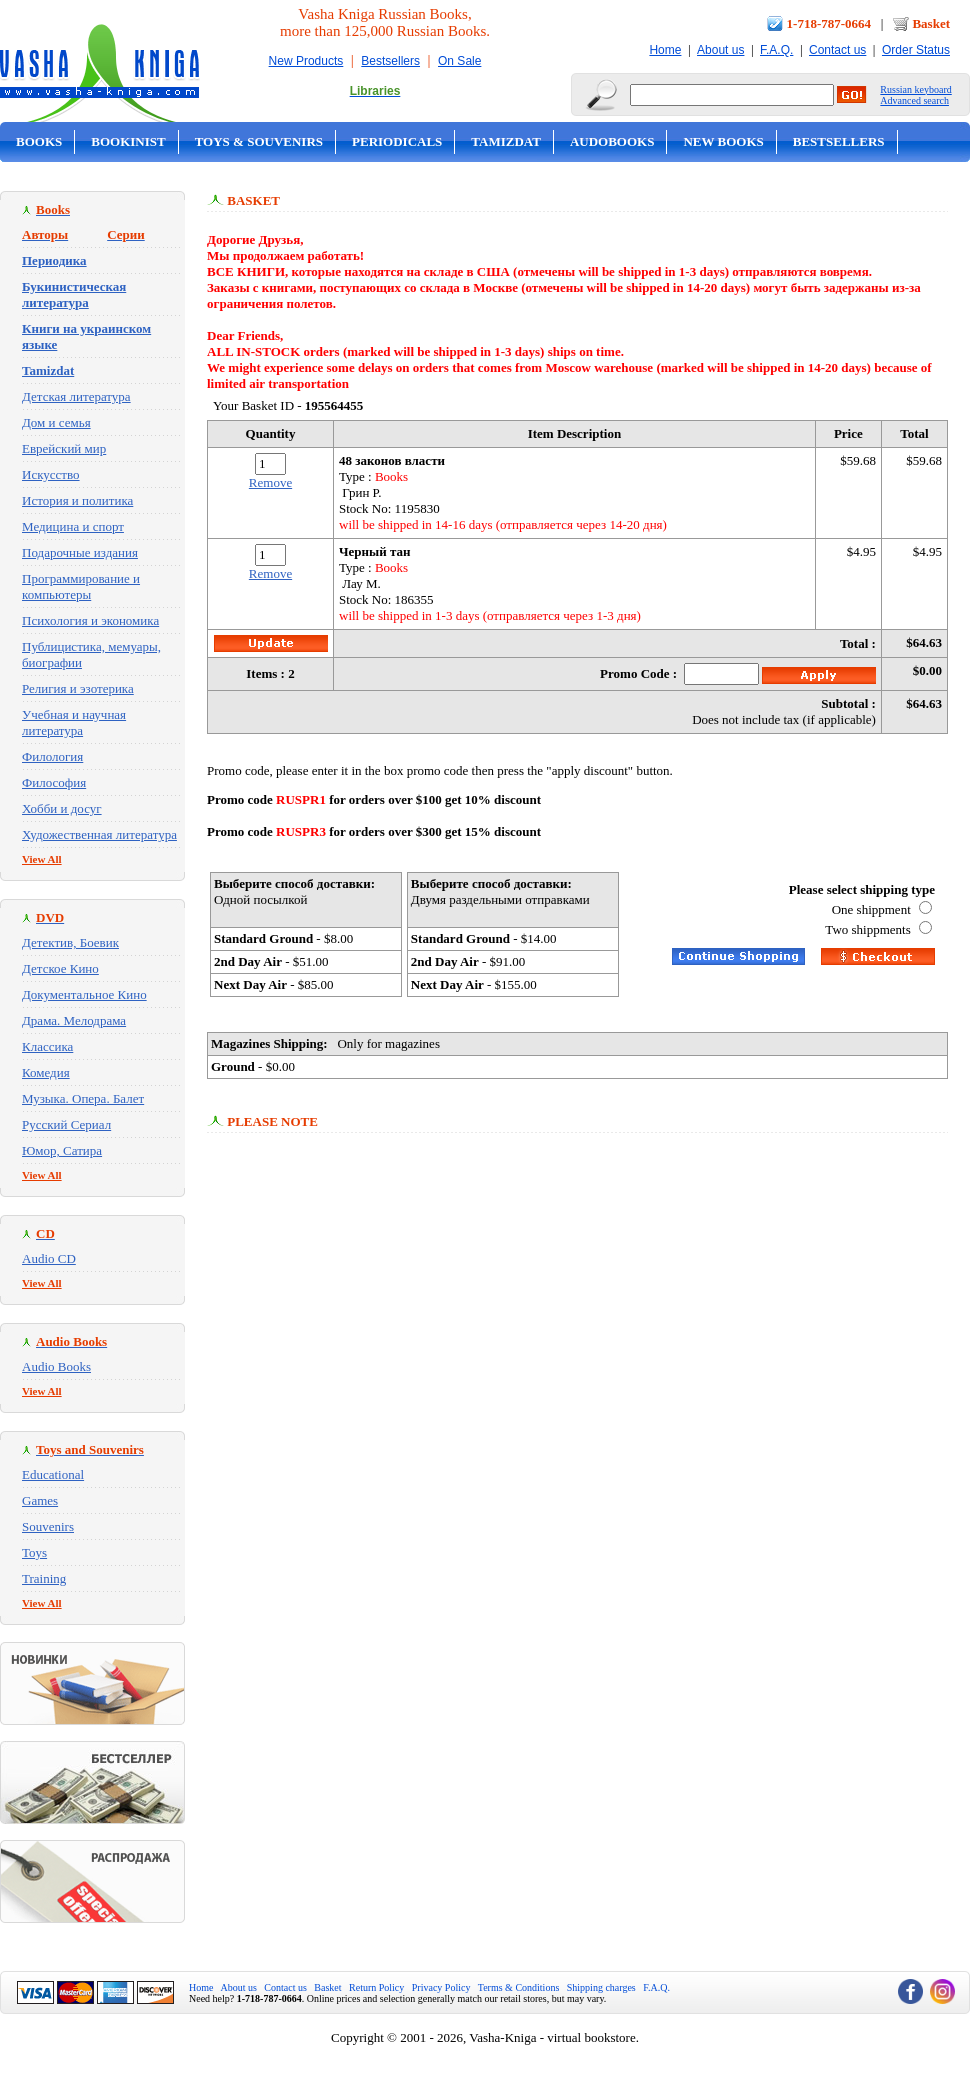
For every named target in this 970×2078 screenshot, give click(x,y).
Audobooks (612, 141)
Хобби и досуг (62, 808)
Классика (47, 1046)
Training (44, 1578)
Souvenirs (48, 1526)
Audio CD (49, 1258)
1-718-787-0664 (829, 23)
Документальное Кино (84, 994)
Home (665, 50)
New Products (306, 61)
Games (40, 1500)
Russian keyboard (915, 89)
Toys (34, 1552)
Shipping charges (601, 1987)
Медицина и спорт (73, 526)
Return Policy (376, 1987)
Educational (53, 1474)
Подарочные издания (80, 552)
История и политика (77, 500)
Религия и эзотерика (78, 688)
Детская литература (76, 396)
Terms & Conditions (519, 1987)
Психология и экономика (90, 620)
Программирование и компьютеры (81, 586)
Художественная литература (99, 834)
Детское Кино (60, 968)
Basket (931, 23)
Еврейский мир (64, 448)
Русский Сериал (66, 1124)
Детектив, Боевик (70, 942)
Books (39, 141)
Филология (52, 756)
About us (720, 50)
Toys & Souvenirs (259, 141)
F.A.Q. (776, 50)
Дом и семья (56, 422)
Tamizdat (506, 141)
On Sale (459, 61)
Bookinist (128, 141)
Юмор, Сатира (62, 1150)
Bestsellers (390, 61)
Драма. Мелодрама (74, 1020)
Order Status (916, 50)
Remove (270, 482)
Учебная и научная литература (74, 722)
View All (42, 859)
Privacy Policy (441, 1987)
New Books (723, 141)
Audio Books (56, 1366)
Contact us (837, 50)
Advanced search (914, 100)
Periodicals (397, 141)
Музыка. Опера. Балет (83, 1098)
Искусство (51, 474)
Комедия (46, 1072)
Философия (54, 782)
